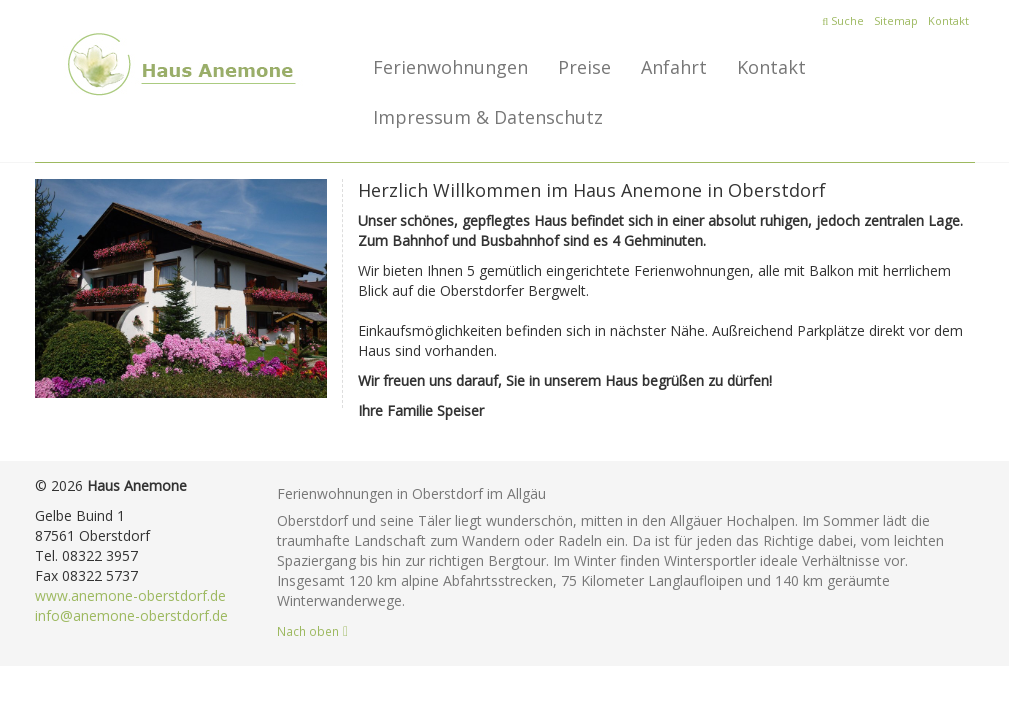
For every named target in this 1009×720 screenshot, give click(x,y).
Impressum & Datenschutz (488, 117)
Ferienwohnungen (450, 67)
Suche (843, 20)
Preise (584, 67)
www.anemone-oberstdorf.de (130, 595)
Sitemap (896, 20)
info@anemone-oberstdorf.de (131, 615)
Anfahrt (674, 67)
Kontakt (948, 20)
